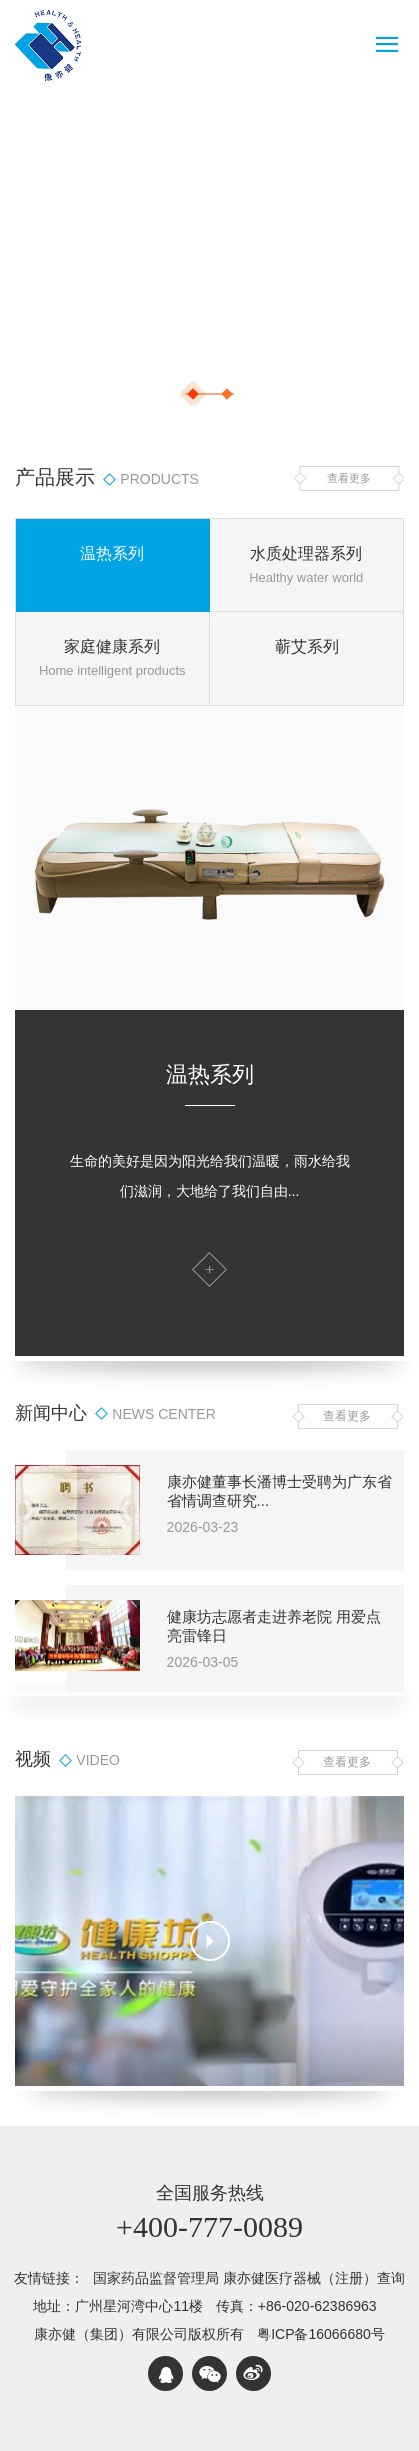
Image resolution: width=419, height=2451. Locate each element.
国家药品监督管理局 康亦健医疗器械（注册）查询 (249, 2278)
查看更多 (349, 478)
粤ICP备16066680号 (321, 2334)
